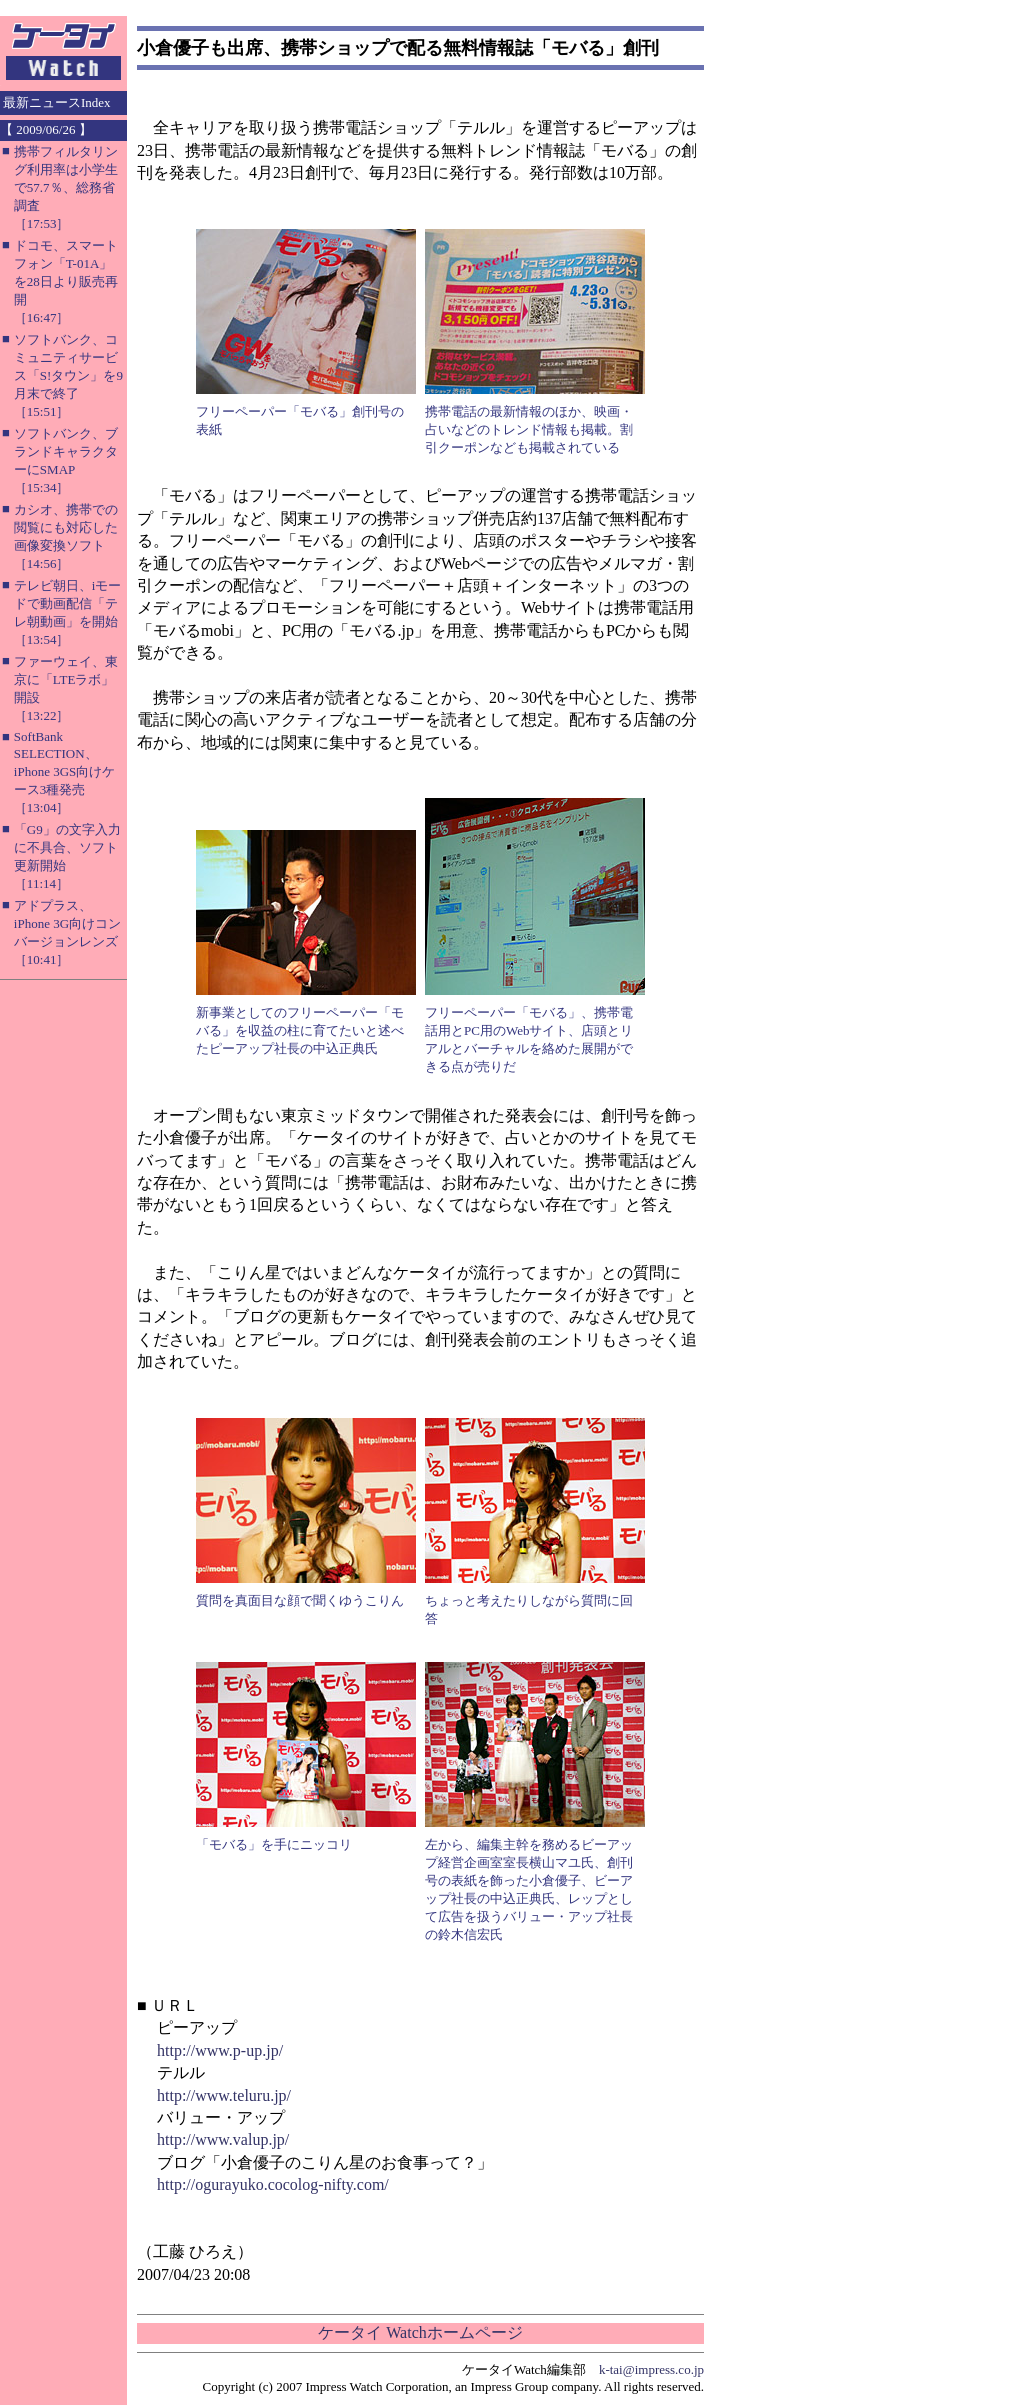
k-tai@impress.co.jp (651, 2369)
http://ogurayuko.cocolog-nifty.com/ (273, 2184)
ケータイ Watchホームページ (420, 2332)
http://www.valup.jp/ (223, 2139)
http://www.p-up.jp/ (220, 2050)
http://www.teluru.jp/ (224, 2095)
